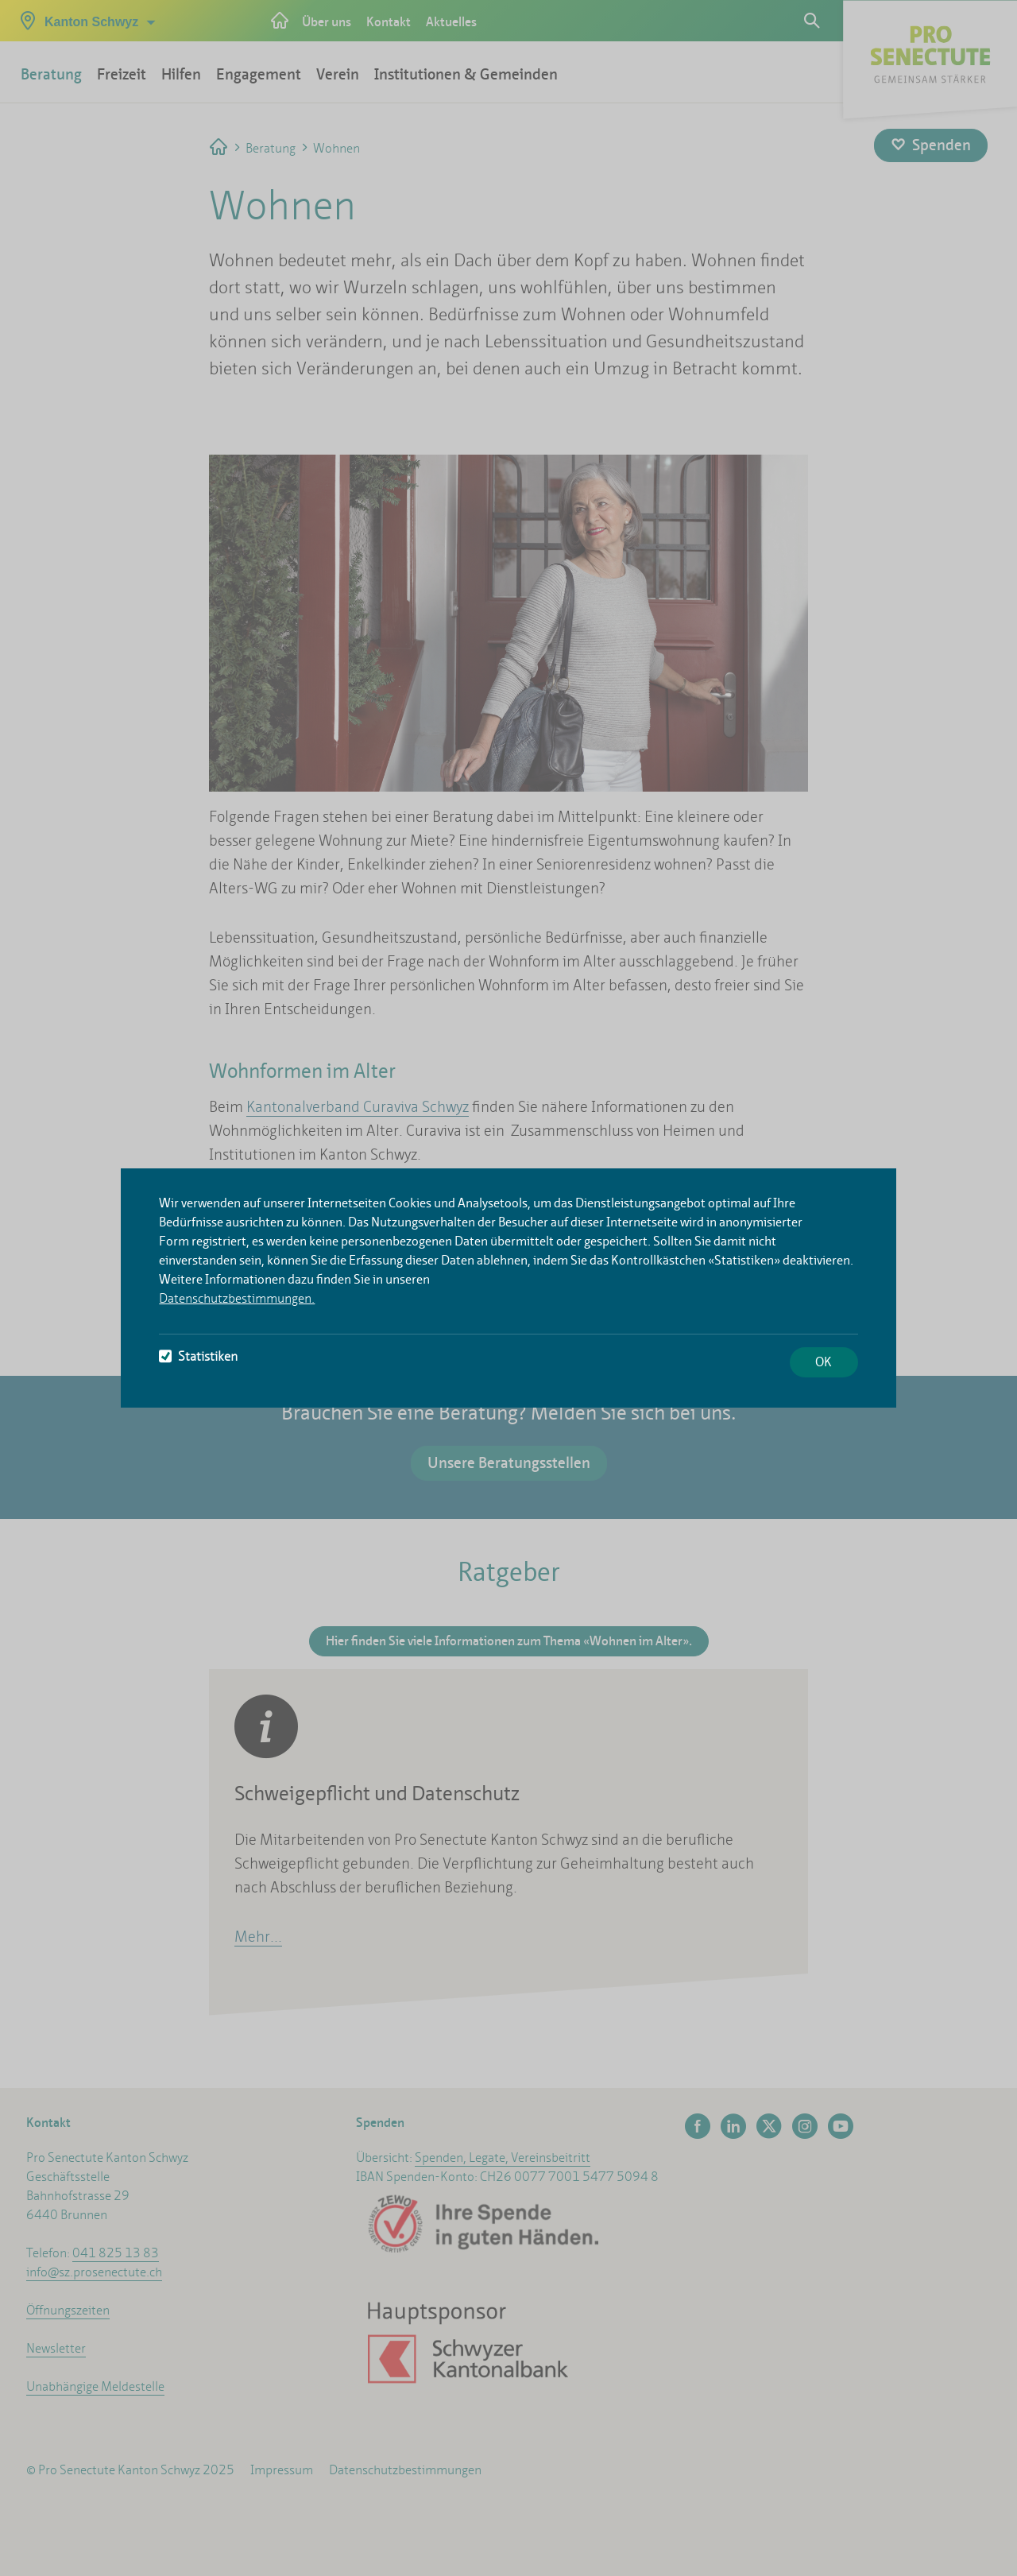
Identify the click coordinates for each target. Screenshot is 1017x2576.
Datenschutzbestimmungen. (237, 1298)
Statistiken (198, 1356)
